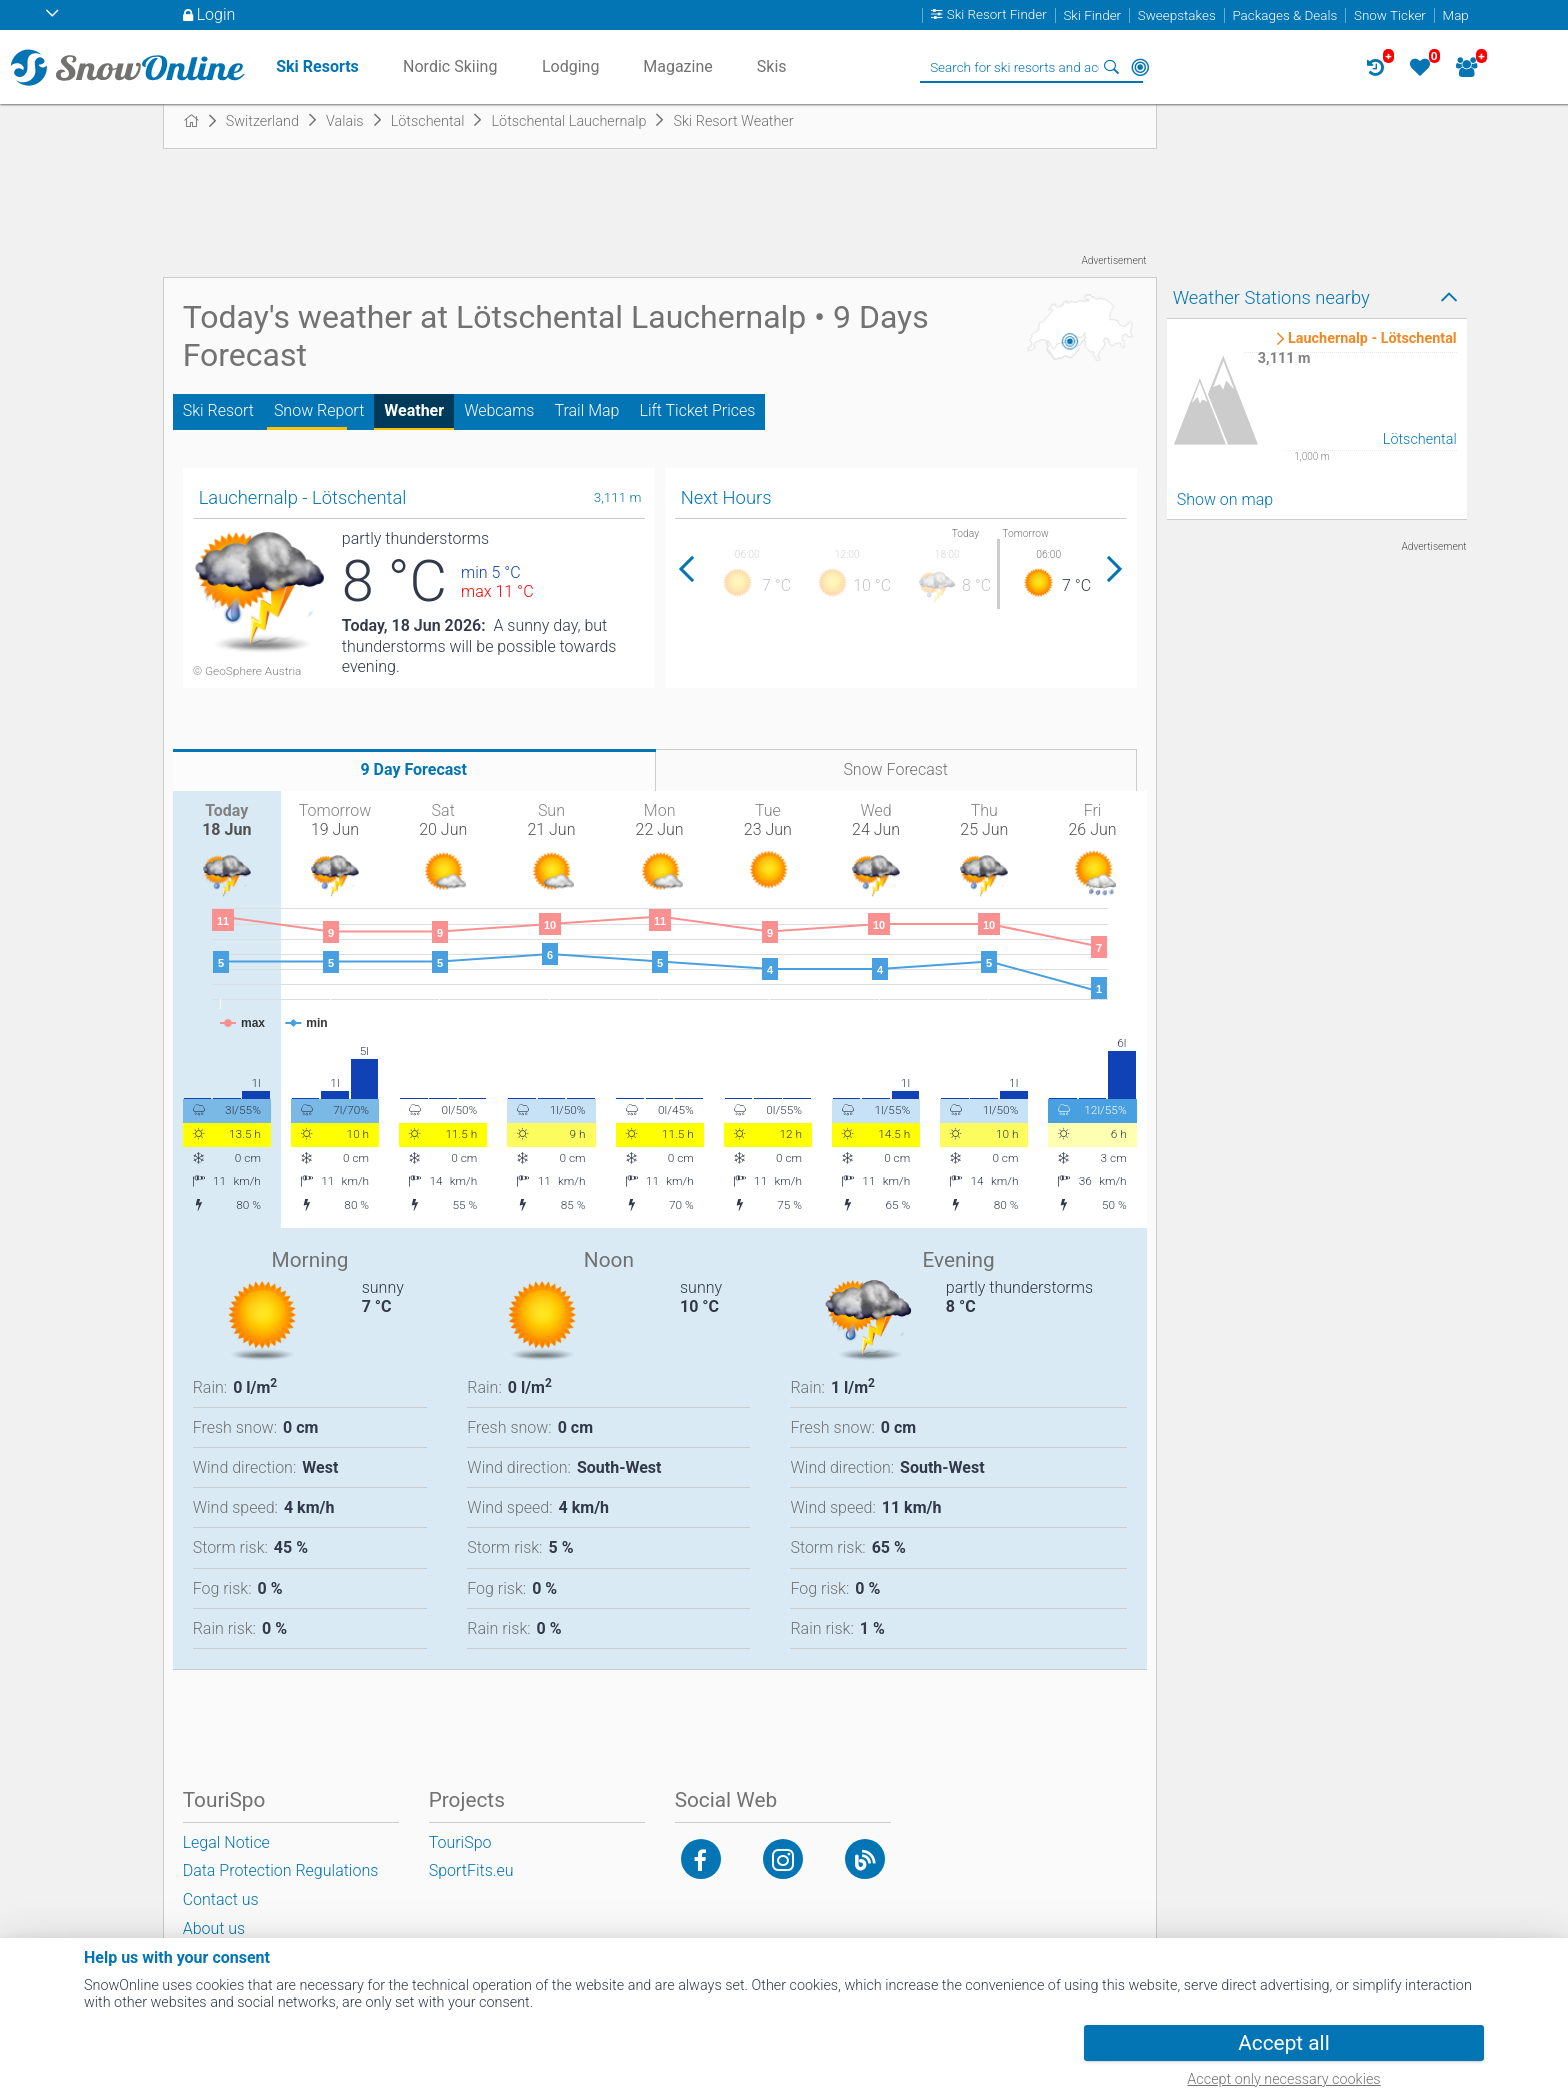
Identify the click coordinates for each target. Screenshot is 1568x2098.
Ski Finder (1092, 15)
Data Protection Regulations (281, 1870)
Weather (414, 410)
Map (1456, 15)
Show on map (1225, 499)
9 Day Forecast (413, 769)
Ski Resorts (317, 66)
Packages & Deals (1284, 15)
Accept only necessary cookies (1283, 2079)
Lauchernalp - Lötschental (1372, 339)
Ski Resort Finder (997, 15)
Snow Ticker (1390, 15)
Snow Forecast (895, 769)
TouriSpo (460, 1842)
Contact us (221, 1899)
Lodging (570, 66)
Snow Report (319, 410)
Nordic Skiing (450, 66)
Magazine (678, 66)
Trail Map (586, 410)
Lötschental (1420, 439)
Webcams (499, 410)
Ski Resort (218, 410)
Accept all (1283, 2043)
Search (1112, 67)
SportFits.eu (471, 1870)
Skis (772, 66)
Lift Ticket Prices (697, 410)
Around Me (1140, 67)
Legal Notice (226, 1842)
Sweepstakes (1177, 15)
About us (214, 1928)
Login (216, 14)
